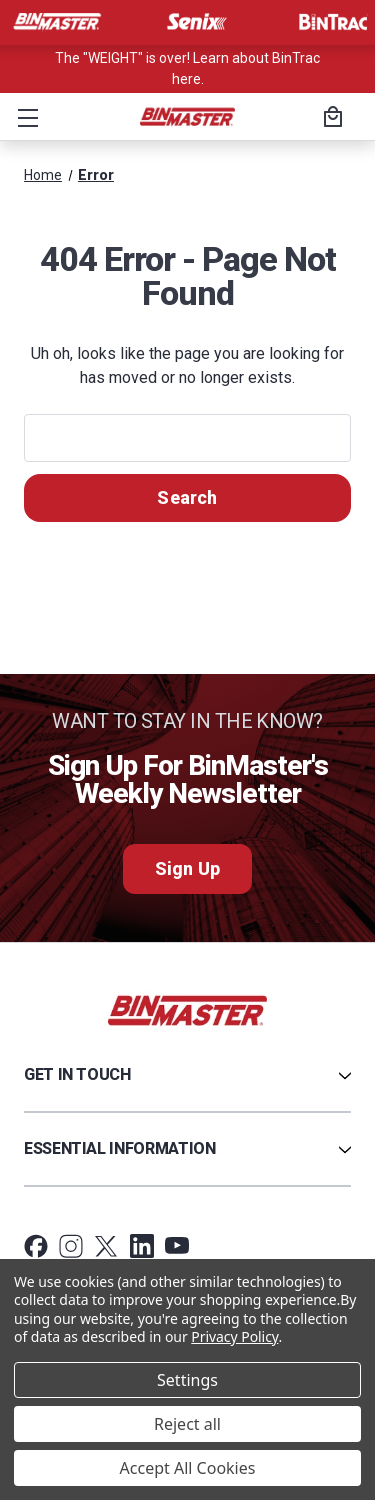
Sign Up (187, 868)
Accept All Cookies (188, 1468)
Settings (187, 1380)
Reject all (187, 1424)
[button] (24, 117)
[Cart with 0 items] (330, 119)
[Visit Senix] (195, 22)
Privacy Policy (234, 1336)
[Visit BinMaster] (57, 22)
